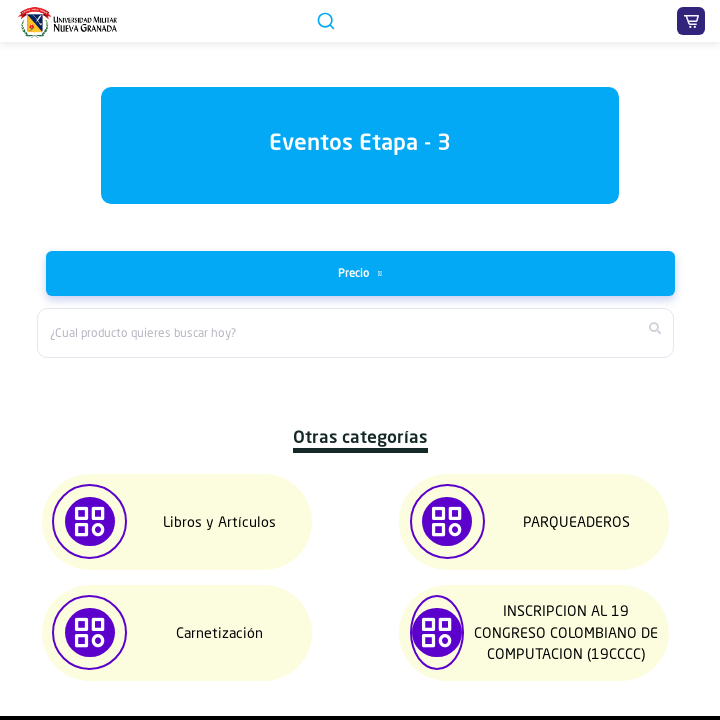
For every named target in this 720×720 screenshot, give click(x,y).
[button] (67, 585)
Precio (355, 272)
